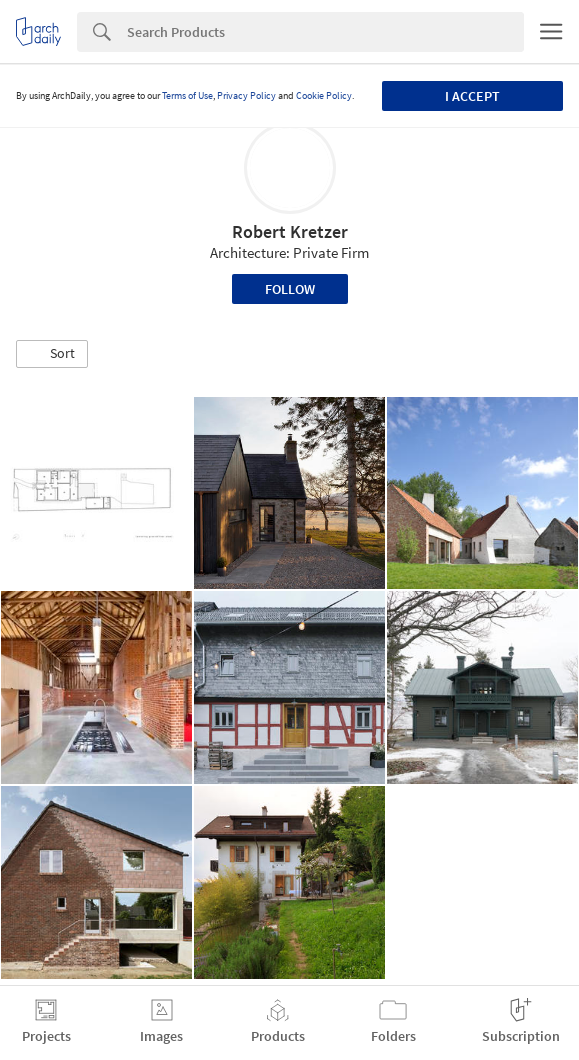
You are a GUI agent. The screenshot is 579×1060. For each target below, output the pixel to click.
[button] (52, 354)
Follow (290, 289)
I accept (472, 96)
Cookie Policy (324, 95)
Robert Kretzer (290, 231)
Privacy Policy (246, 95)
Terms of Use (187, 95)
